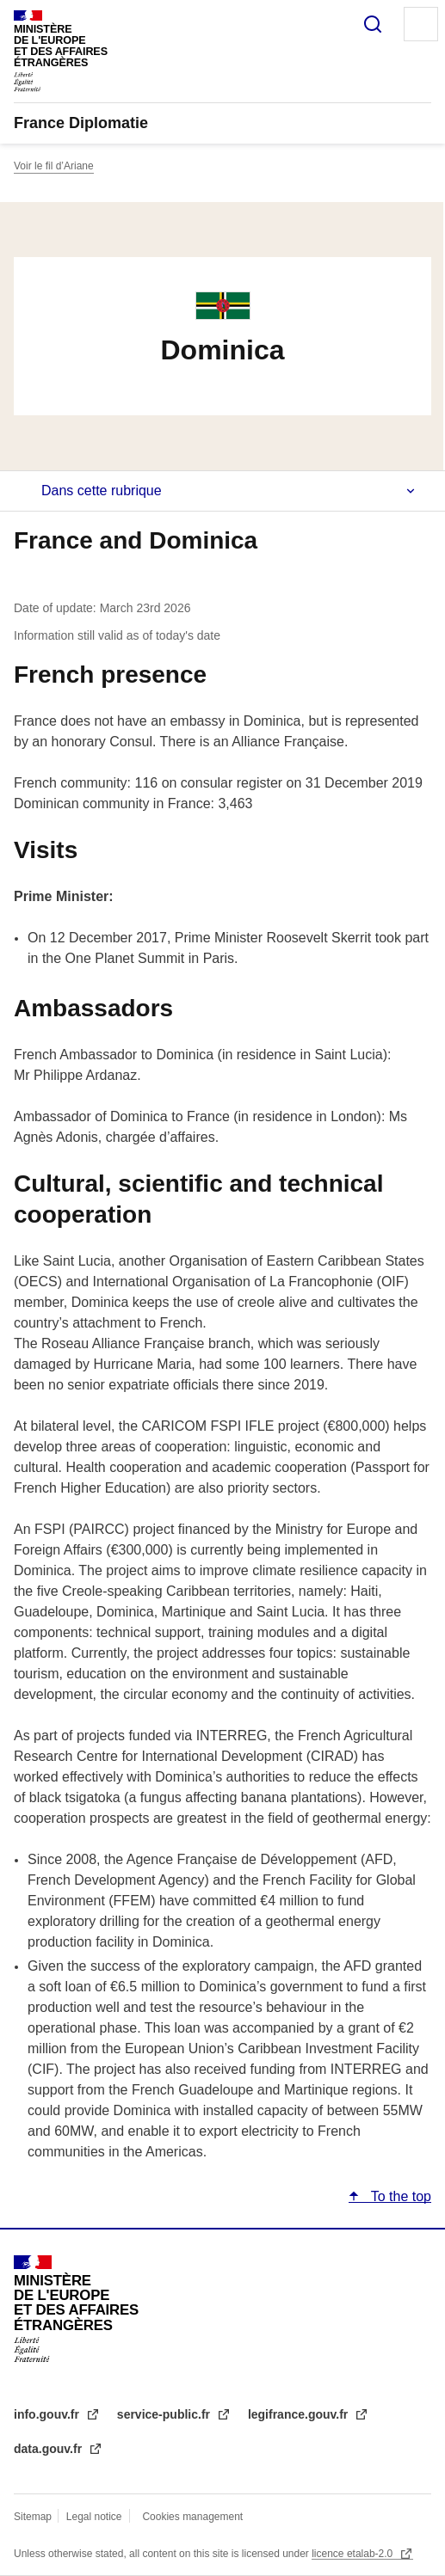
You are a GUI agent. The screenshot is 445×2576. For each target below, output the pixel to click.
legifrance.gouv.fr (299, 2414)
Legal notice (94, 2517)
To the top (399, 2196)
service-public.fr (165, 2414)
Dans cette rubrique (101, 490)
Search (372, 24)
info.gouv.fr (48, 2414)
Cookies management (192, 2517)
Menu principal (421, 24)
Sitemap (34, 2517)
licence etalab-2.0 (353, 2554)
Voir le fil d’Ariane (54, 166)
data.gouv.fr (49, 2449)
